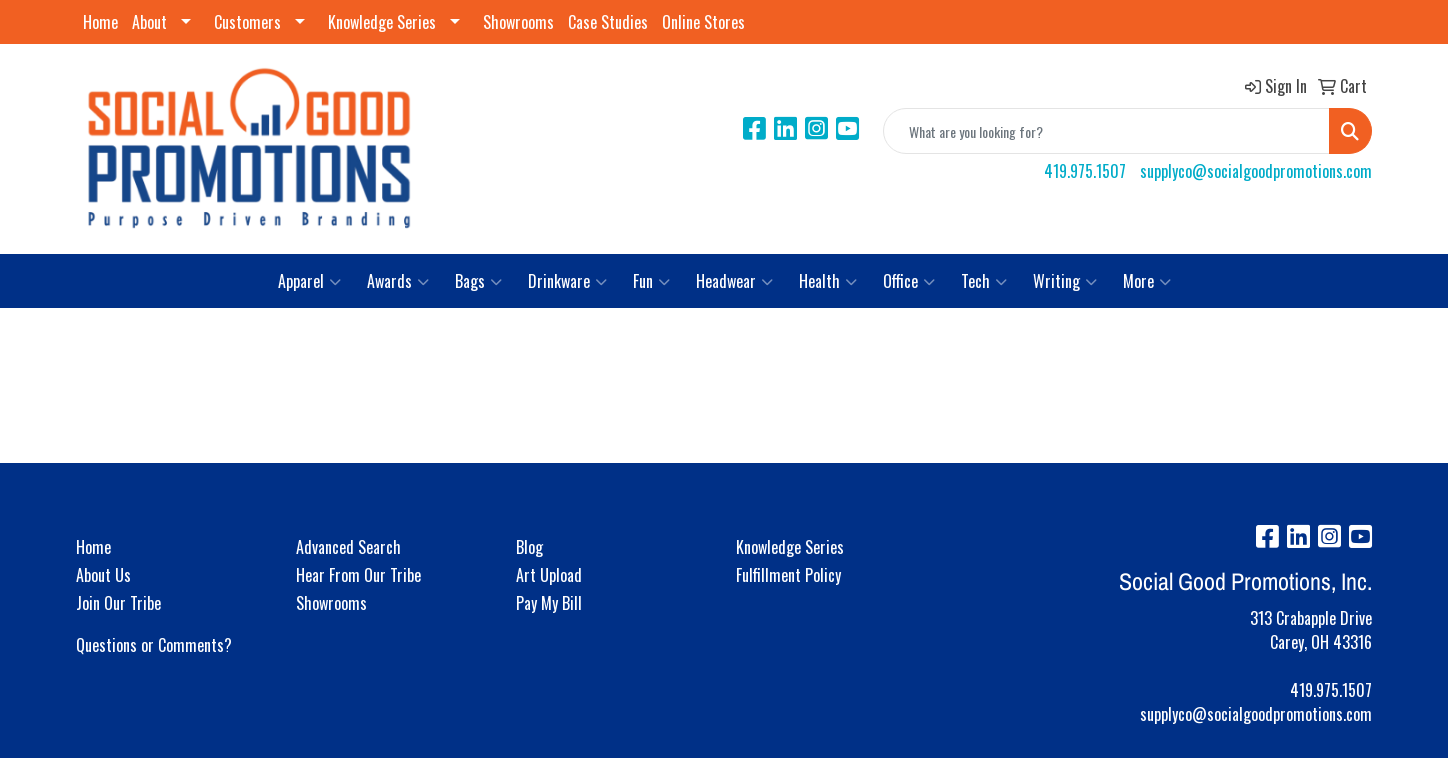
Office (909, 281)
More (1147, 281)
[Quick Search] (1106, 131)
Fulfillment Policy (788, 575)
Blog (529, 547)
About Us (103, 575)
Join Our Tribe (118, 603)
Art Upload (549, 575)
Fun (651, 281)
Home (100, 22)
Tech (984, 281)
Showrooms (518, 22)
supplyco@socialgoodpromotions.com (1256, 171)
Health (828, 281)
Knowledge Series (382, 22)
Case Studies (608, 22)
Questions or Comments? (154, 645)
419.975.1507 (1085, 171)
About (149, 22)
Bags (478, 281)
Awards (398, 281)
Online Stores (703, 22)
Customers (247, 22)
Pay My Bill (549, 603)
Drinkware (567, 281)
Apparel (309, 281)
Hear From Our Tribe (358, 575)
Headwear (734, 281)
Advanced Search (348, 547)
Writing (1065, 281)
